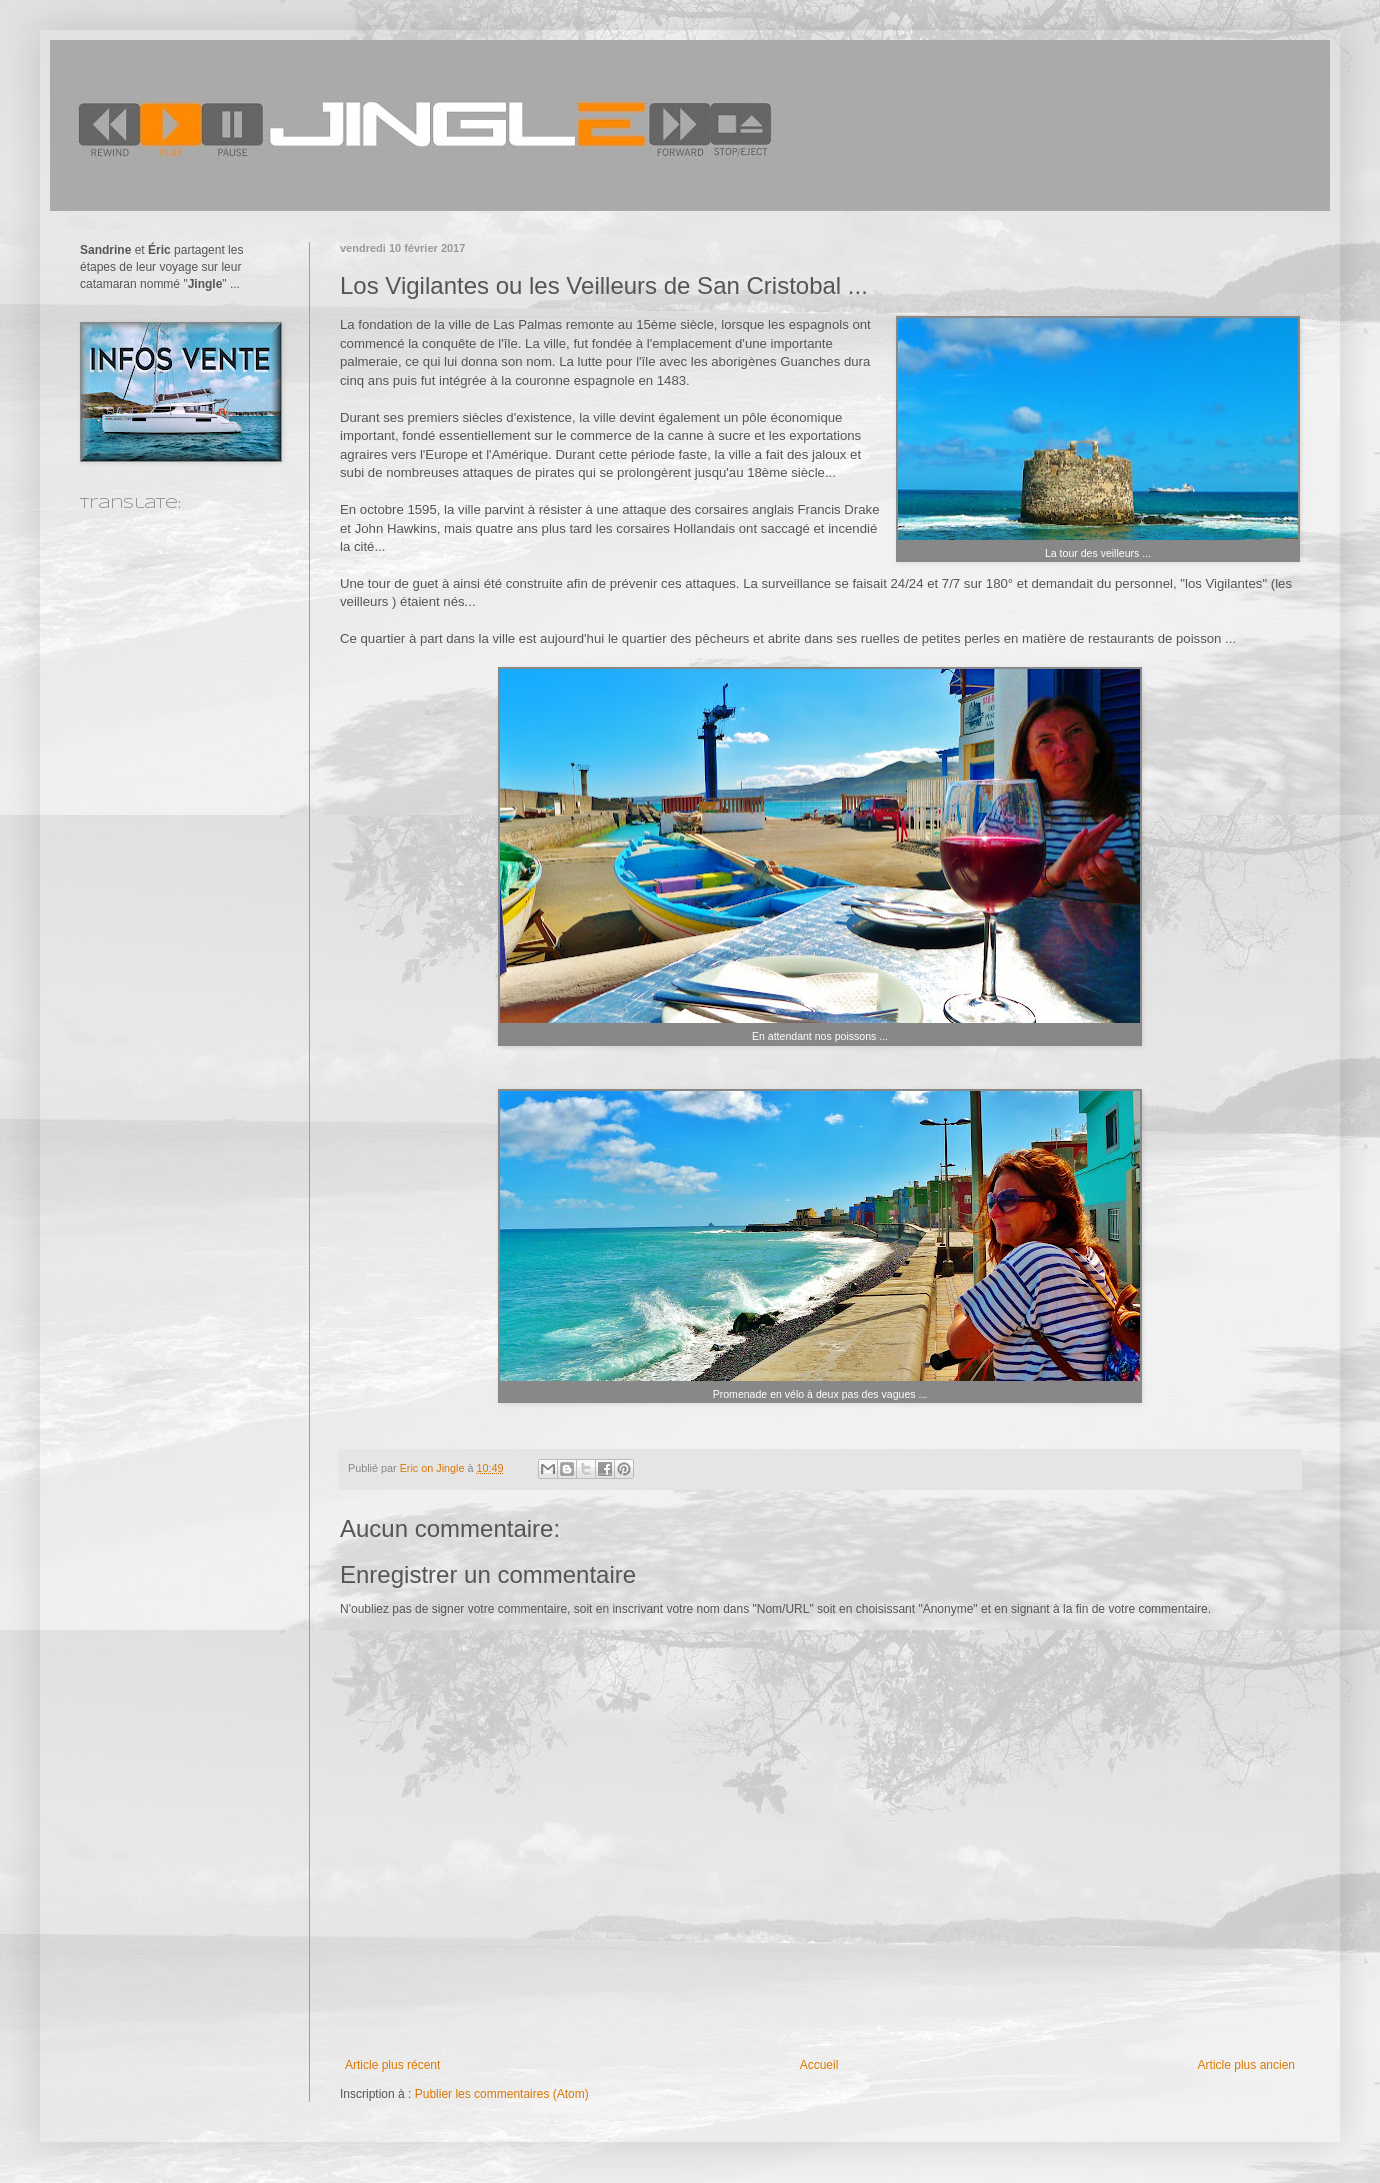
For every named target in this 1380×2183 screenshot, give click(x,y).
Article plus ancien (1246, 2065)
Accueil (819, 2065)
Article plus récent (392, 2065)
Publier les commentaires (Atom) (502, 2094)
